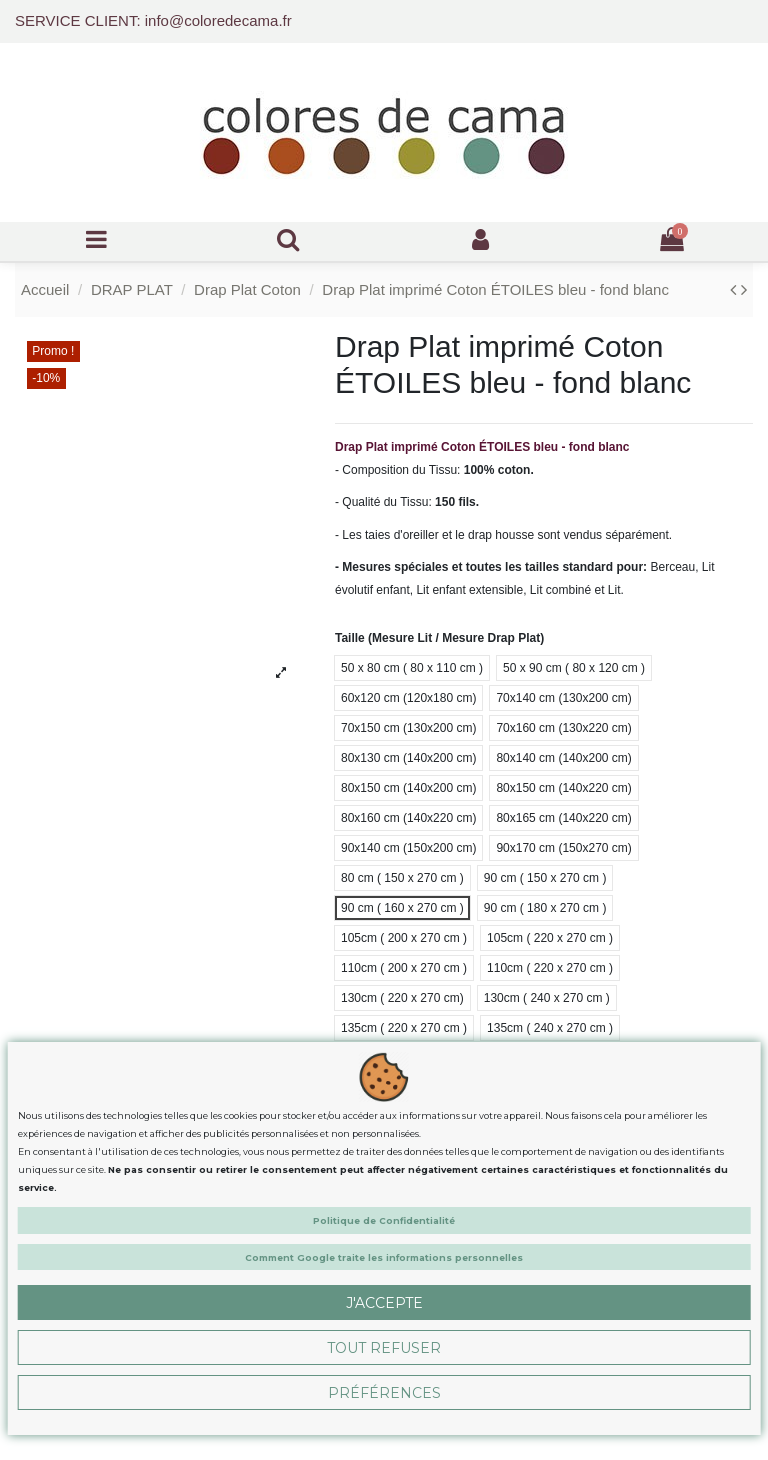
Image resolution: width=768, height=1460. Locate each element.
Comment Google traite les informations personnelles (384, 1257)
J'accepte (384, 1303)
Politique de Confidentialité (384, 1220)
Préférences (384, 1393)
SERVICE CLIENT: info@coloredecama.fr (153, 20)
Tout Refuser (384, 1348)
